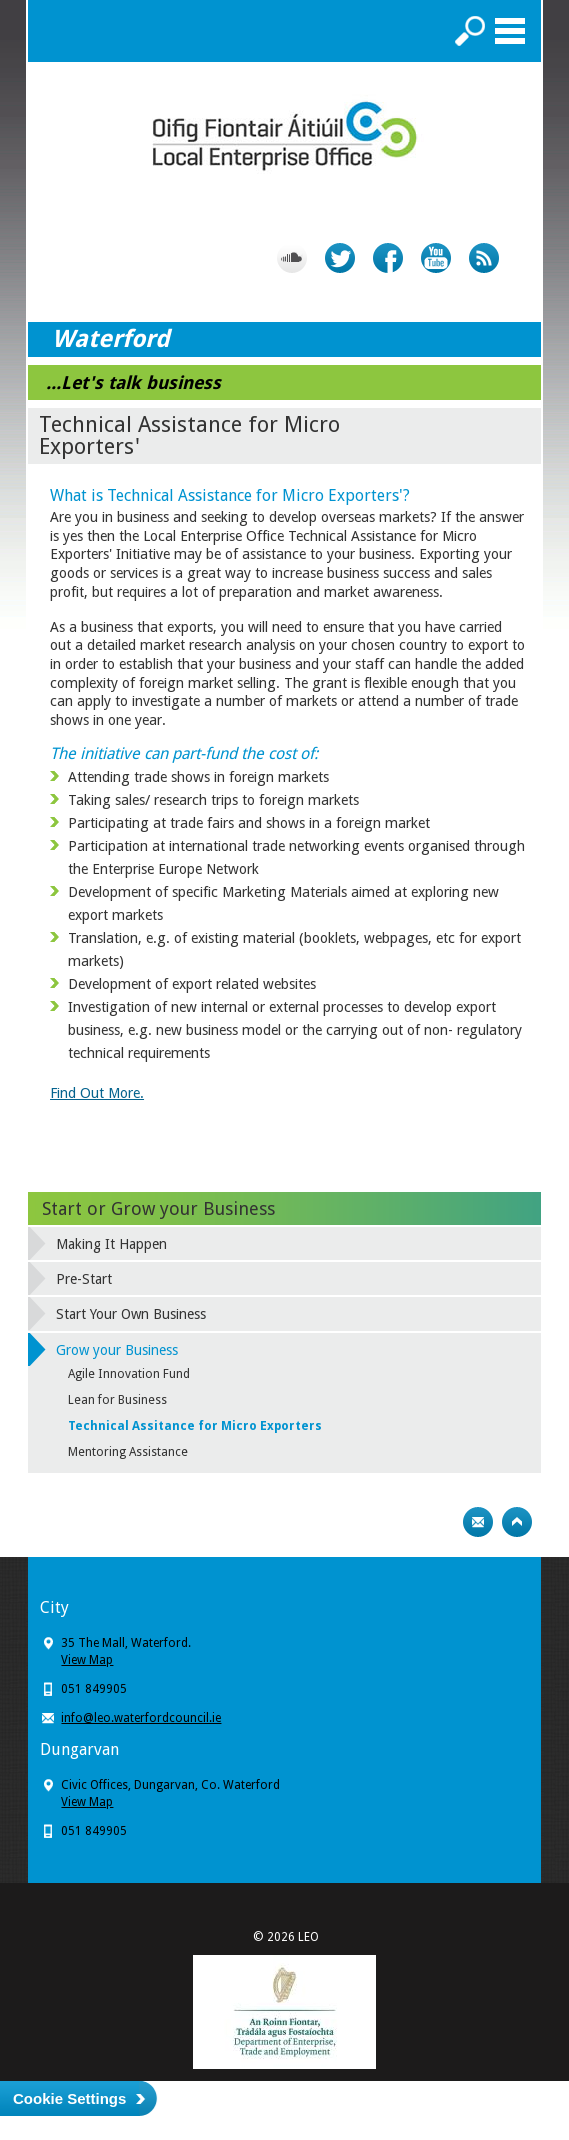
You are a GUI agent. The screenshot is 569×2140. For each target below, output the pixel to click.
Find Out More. (97, 1093)
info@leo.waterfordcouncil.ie (141, 1718)
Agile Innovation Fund (129, 1374)
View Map (87, 1660)
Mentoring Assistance (128, 1452)
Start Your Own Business (131, 1314)
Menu (510, 31)
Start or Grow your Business (158, 1208)
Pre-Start (84, 1279)
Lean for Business (117, 1400)
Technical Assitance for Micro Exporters (195, 1426)
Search (470, 31)
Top (517, 1522)
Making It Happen (111, 1244)
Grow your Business (117, 1350)
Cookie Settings (69, 2098)
